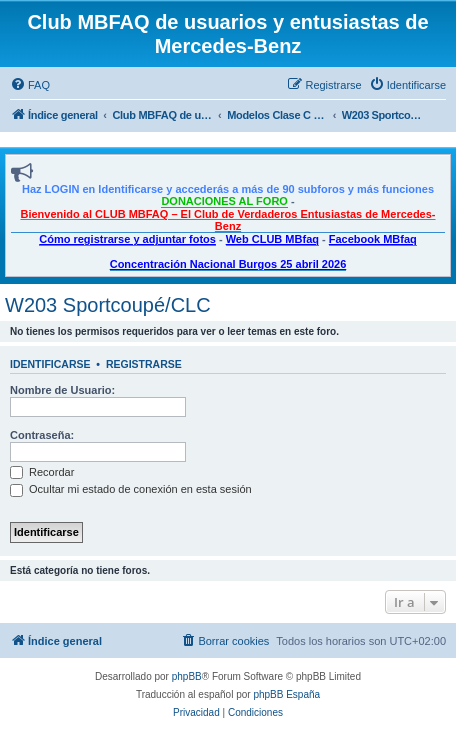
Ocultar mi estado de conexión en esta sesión (131, 489)
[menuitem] (30, 85)
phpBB (187, 676)
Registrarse (144, 364)
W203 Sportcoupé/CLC (108, 305)
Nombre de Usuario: (62, 390)
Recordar (42, 472)
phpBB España (286, 694)
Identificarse (50, 364)
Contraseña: (42, 435)
